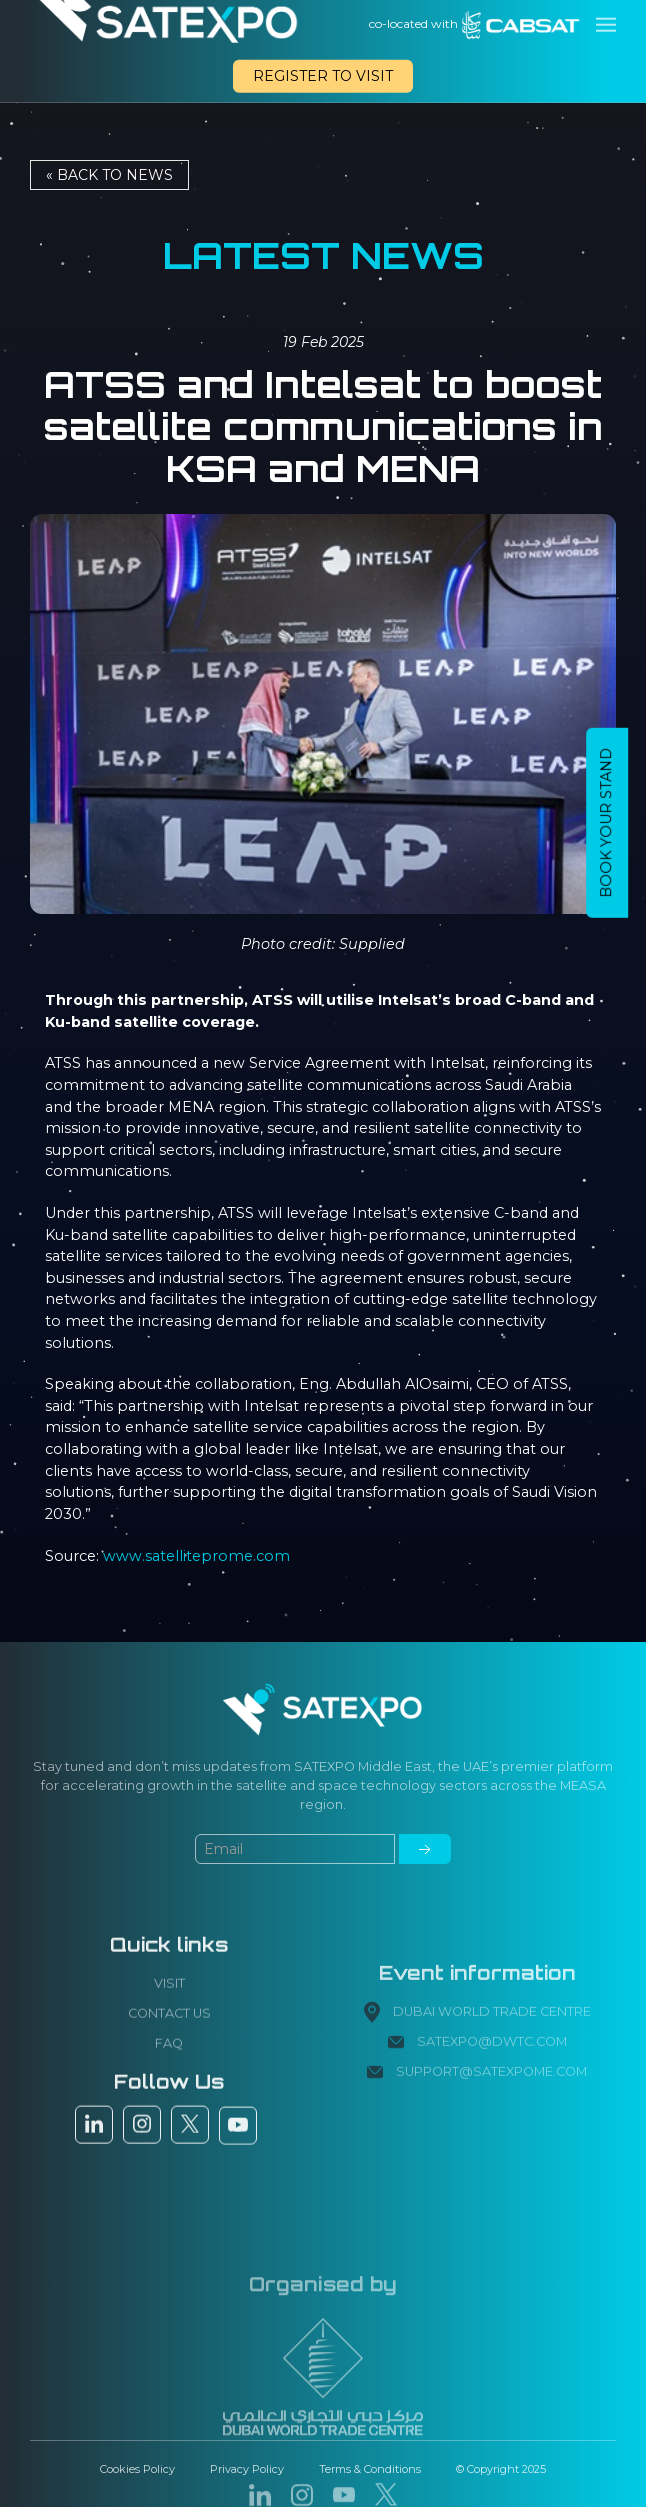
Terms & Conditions (370, 2469)
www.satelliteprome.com (196, 1556)
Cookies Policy (137, 2469)
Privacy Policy (247, 2469)
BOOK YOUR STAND (606, 823)
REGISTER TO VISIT (323, 76)
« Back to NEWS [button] (109, 175)
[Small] (295, 1913)
